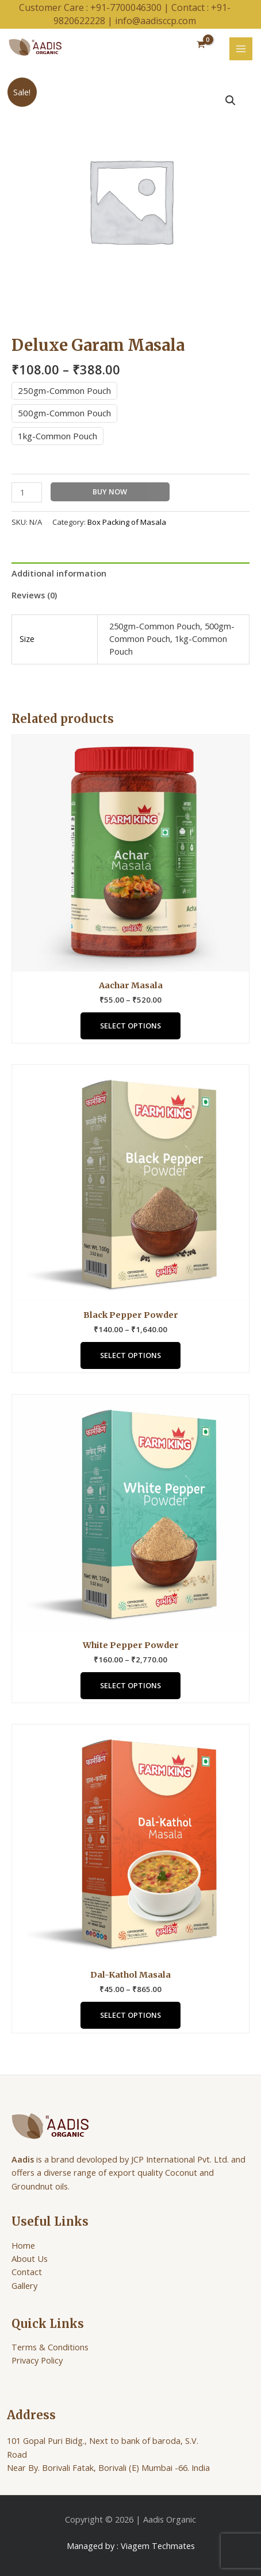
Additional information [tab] (58, 573)
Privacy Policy (37, 2360)
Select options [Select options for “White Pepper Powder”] (130, 1685)
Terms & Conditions (50, 2347)
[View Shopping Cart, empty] (201, 45)
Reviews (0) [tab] (34, 595)
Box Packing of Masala (126, 522)
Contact (26, 2271)
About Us (29, 2258)
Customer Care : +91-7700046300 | (95, 7)
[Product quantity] (26, 492)
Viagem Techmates (158, 2545)
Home (23, 2245)
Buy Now (110, 491)
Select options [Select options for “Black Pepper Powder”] (130, 1355)
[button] (230, 100)
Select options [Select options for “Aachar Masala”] (130, 1025)
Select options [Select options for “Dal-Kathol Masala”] (130, 2015)
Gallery (24, 2285)
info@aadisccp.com (155, 20)
